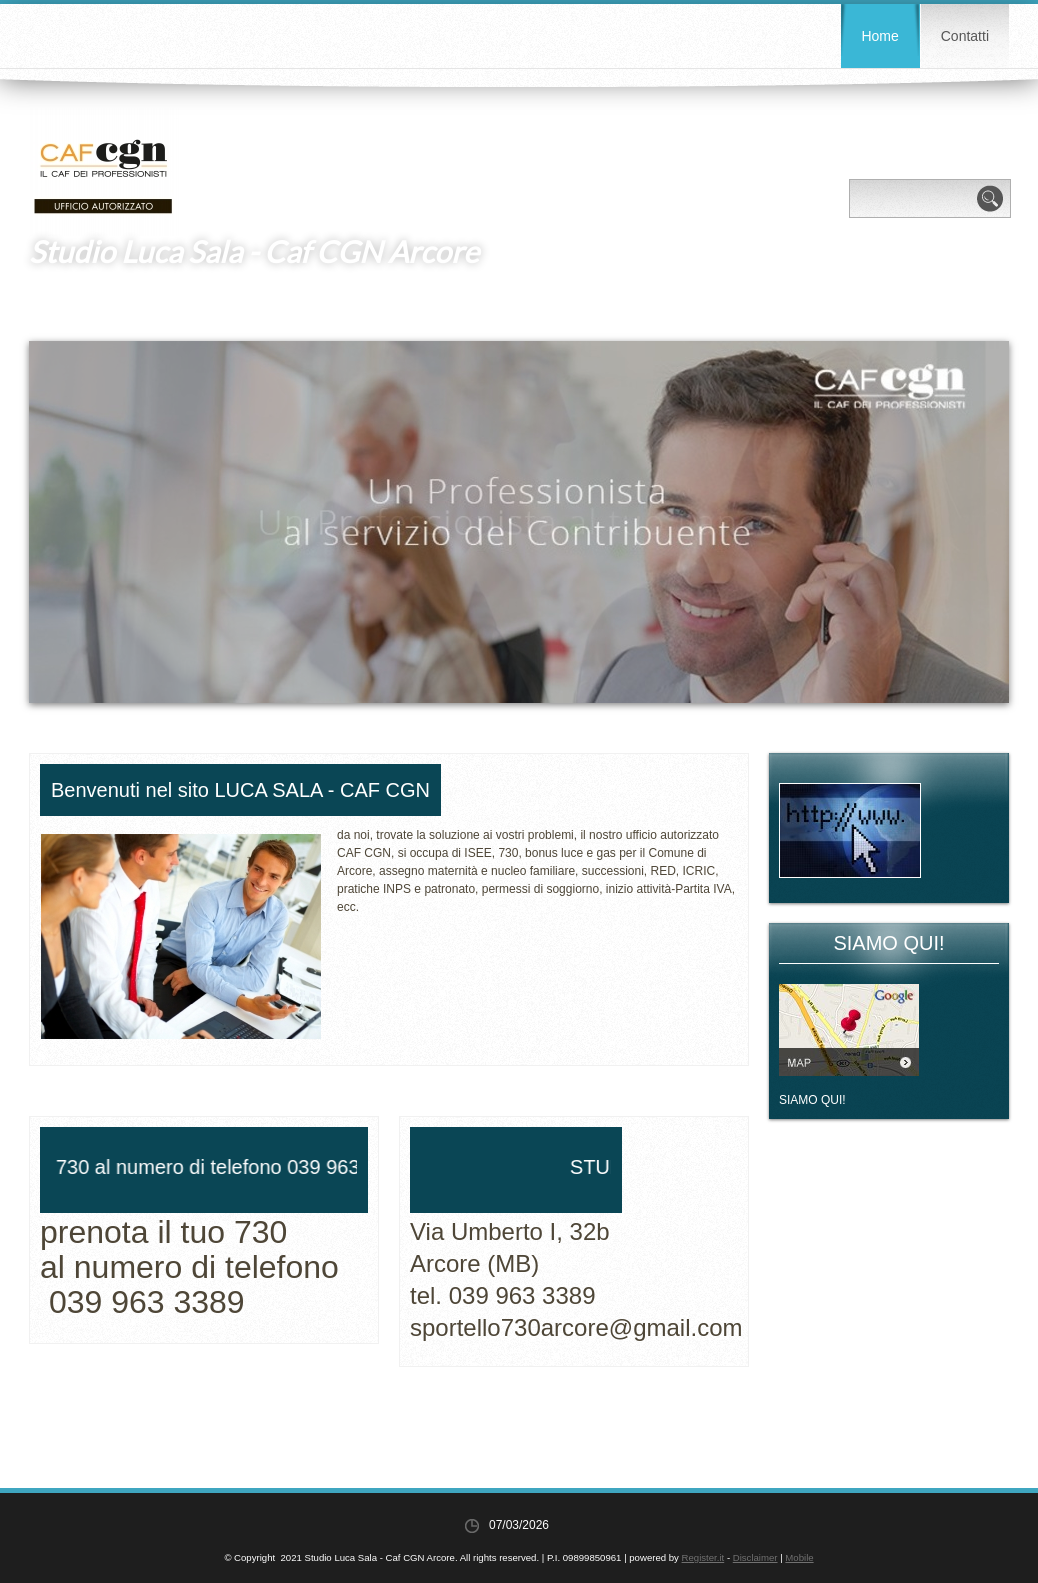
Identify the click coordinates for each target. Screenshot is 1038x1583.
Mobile (799, 1557)
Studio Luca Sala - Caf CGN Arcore (254, 251)
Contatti (965, 36)
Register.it (703, 1557)
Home (879, 36)
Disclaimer (755, 1557)
